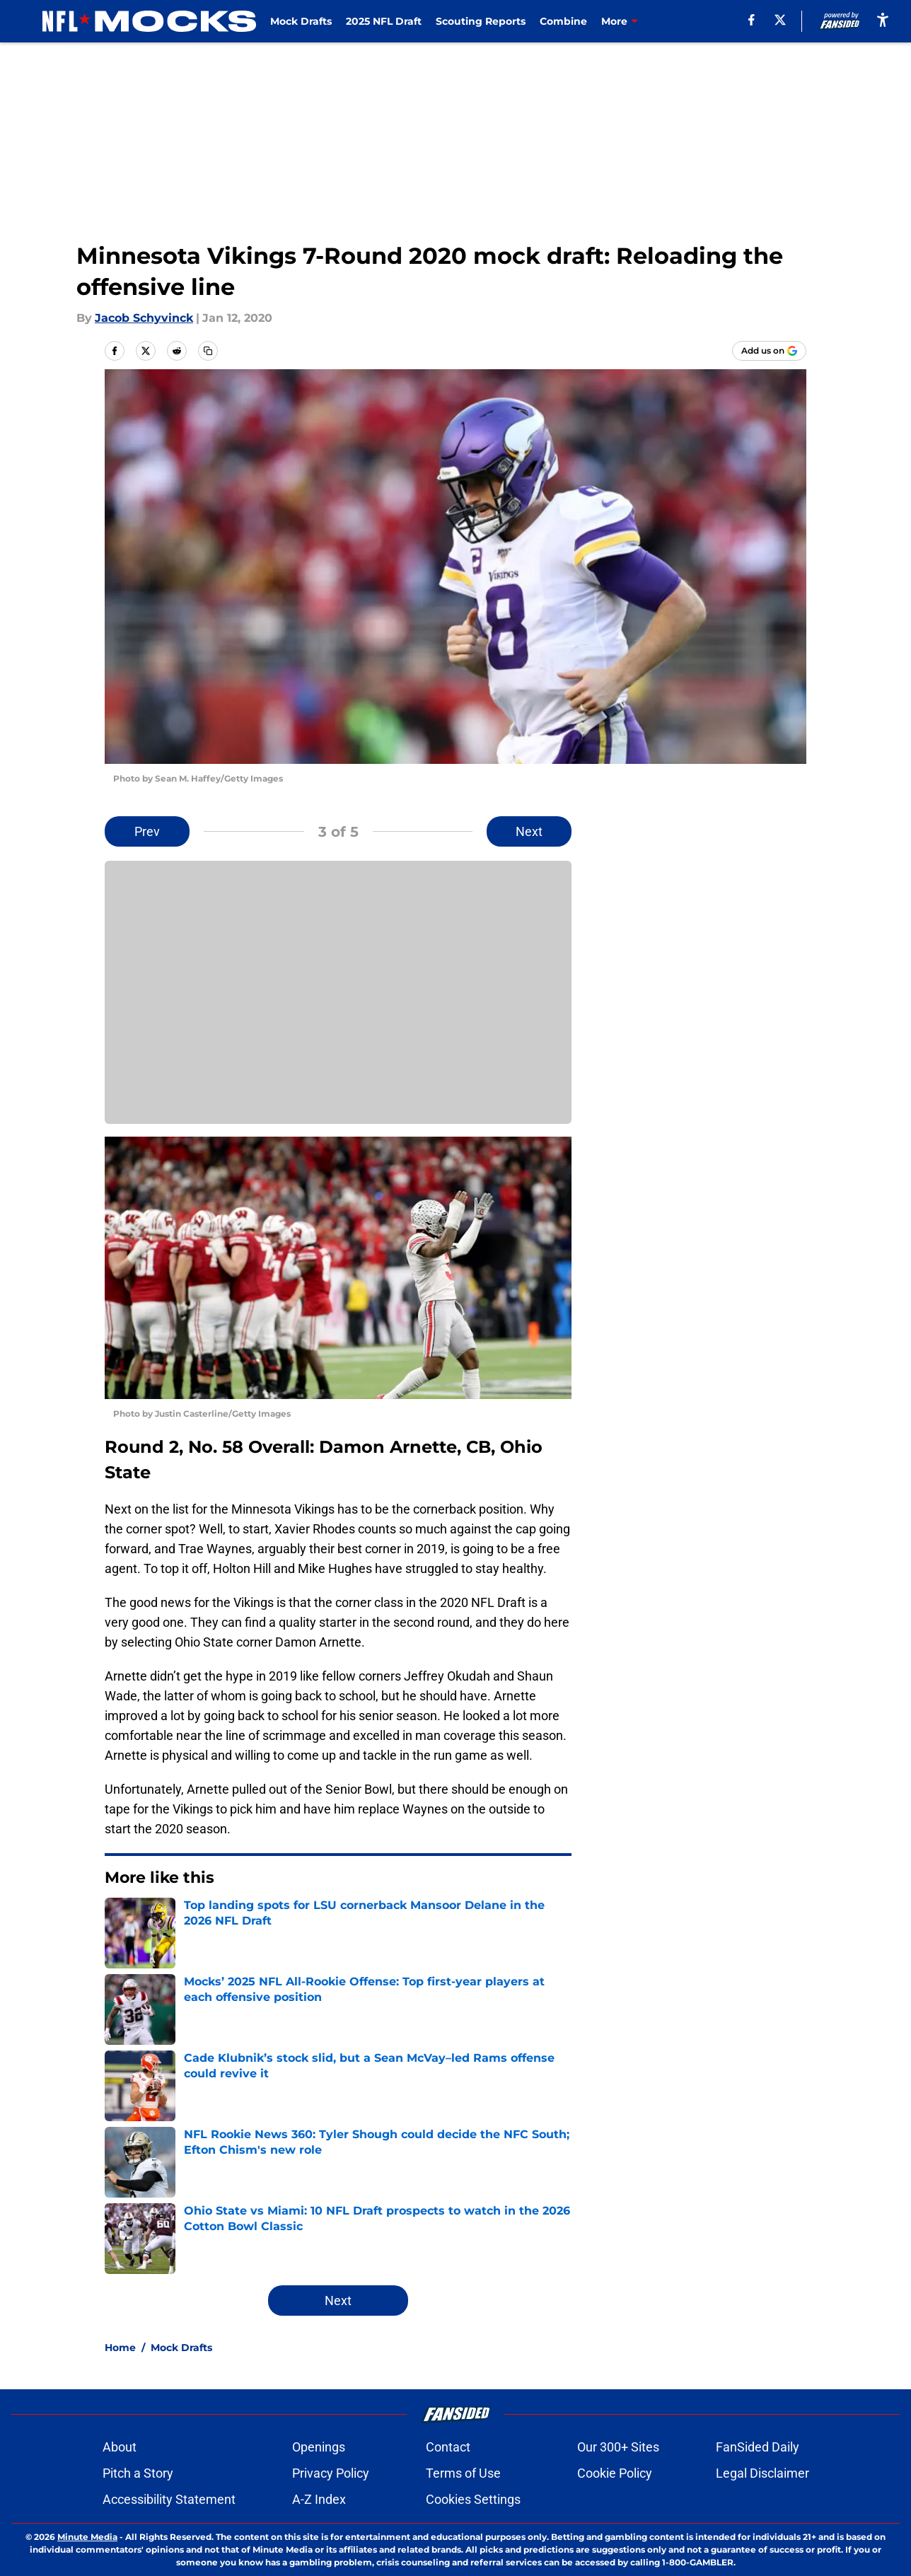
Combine (563, 21)
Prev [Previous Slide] (147, 831)
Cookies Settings (473, 2499)
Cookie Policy (614, 2473)
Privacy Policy (330, 2473)
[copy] (208, 351)
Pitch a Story (138, 2473)
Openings (318, 2446)
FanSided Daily (757, 2446)
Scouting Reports (481, 21)
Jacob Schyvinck (144, 318)
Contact (448, 2446)
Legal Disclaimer (762, 2473)
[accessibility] (883, 19)
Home (120, 2347)
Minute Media (87, 2536)
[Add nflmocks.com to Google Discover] (769, 351)
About (120, 2446)
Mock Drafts (301, 21)
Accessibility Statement (169, 2499)
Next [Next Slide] (529, 831)
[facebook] (751, 19)
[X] (780, 19)
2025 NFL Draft (384, 21)
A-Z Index (319, 2499)
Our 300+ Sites (618, 2446)
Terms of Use (463, 2473)
